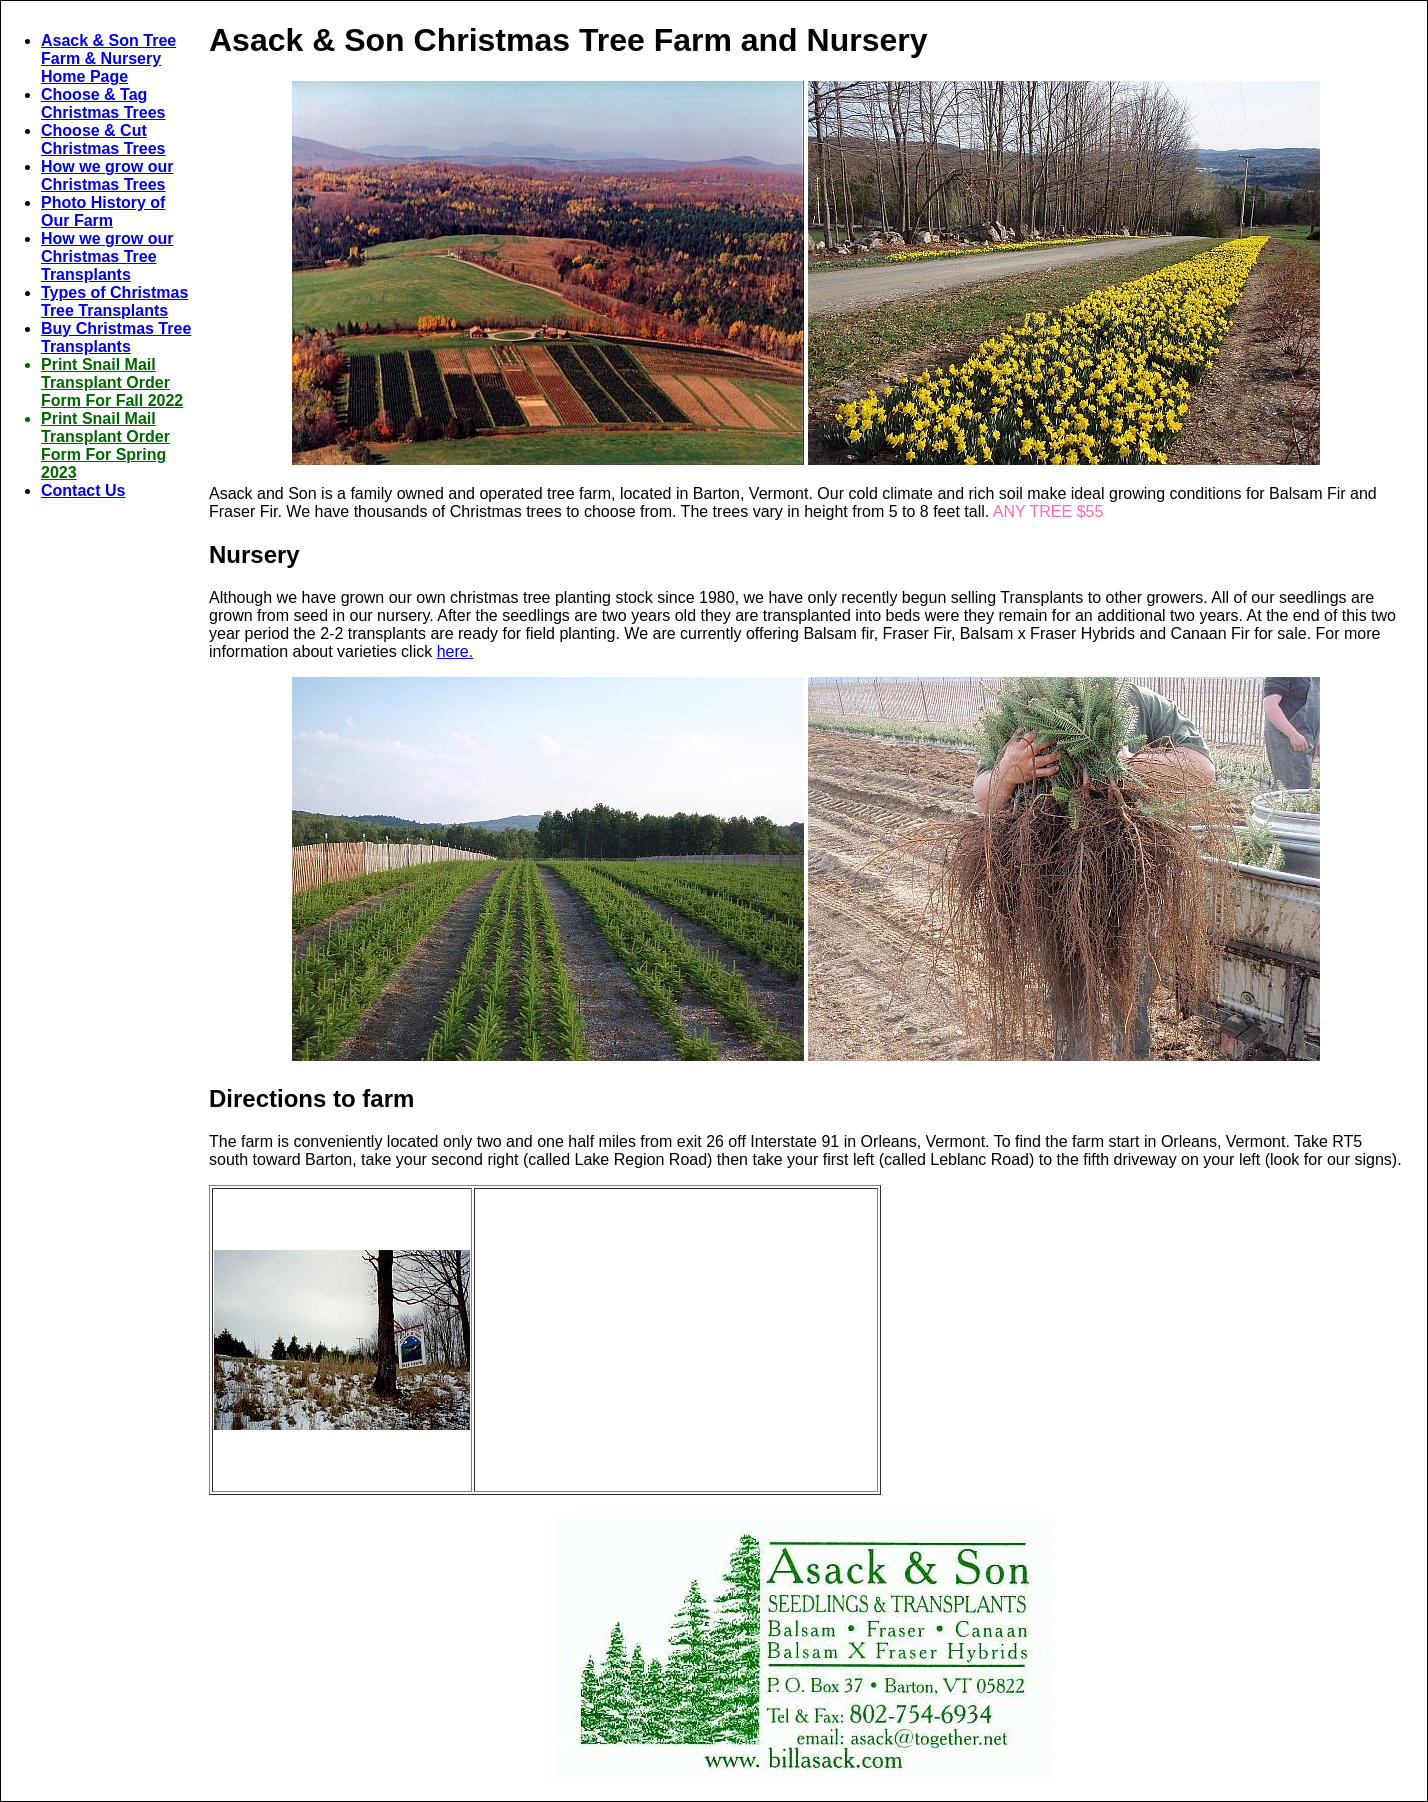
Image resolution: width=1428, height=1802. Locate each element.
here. (455, 651)
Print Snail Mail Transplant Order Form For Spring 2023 (105, 445)
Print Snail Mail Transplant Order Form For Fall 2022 (112, 382)
